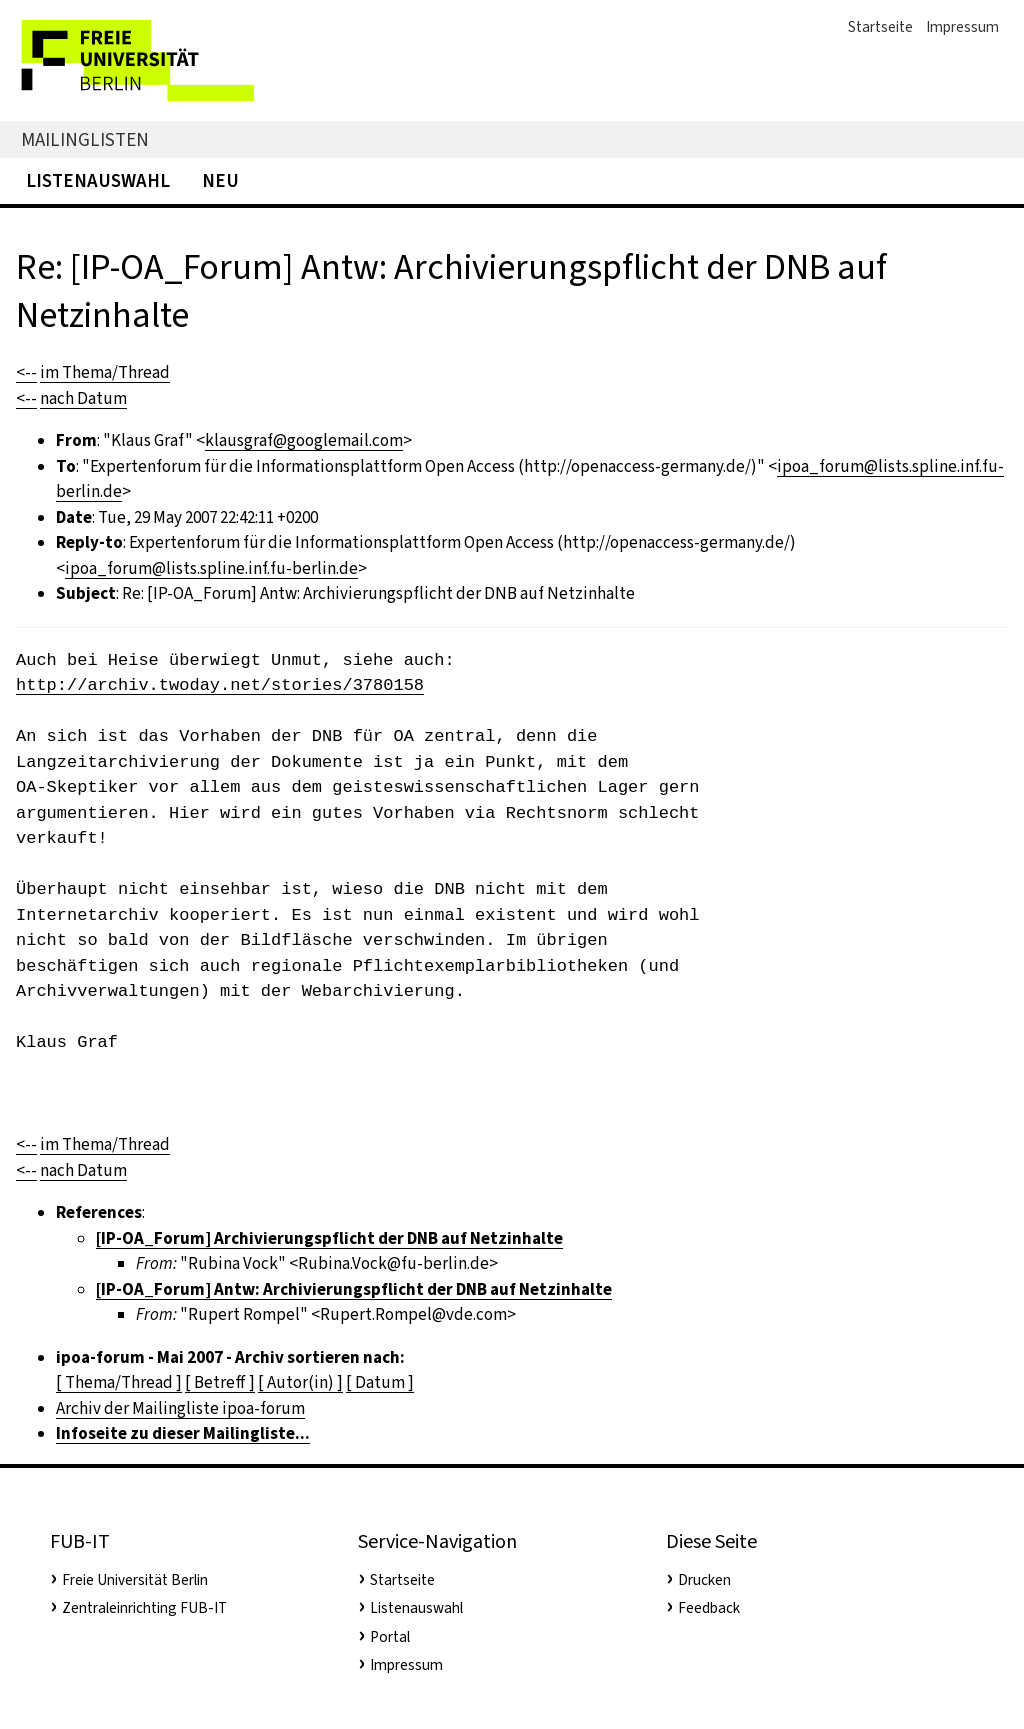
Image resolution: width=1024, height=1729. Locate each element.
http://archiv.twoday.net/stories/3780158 (220, 685)
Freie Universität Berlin (135, 1580)
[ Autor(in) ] (300, 1382)
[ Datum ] (380, 1382)
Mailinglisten (85, 139)
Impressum (962, 27)
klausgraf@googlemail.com (304, 440)
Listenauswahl (98, 180)
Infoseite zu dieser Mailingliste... (183, 1433)
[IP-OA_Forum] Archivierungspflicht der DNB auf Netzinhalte (329, 1238)
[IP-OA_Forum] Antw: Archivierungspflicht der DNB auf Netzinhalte (354, 1289)
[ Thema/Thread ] (119, 1382)
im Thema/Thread (105, 372)
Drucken (704, 1580)
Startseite (880, 27)
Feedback (709, 1608)
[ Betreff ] (220, 1382)
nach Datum (83, 398)
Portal (390, 1637)
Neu (220, 180)
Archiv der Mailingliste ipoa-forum (180, 1408)
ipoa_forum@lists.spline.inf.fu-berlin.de (211, 568)
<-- (26, 372)
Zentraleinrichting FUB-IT (144, 1608)
